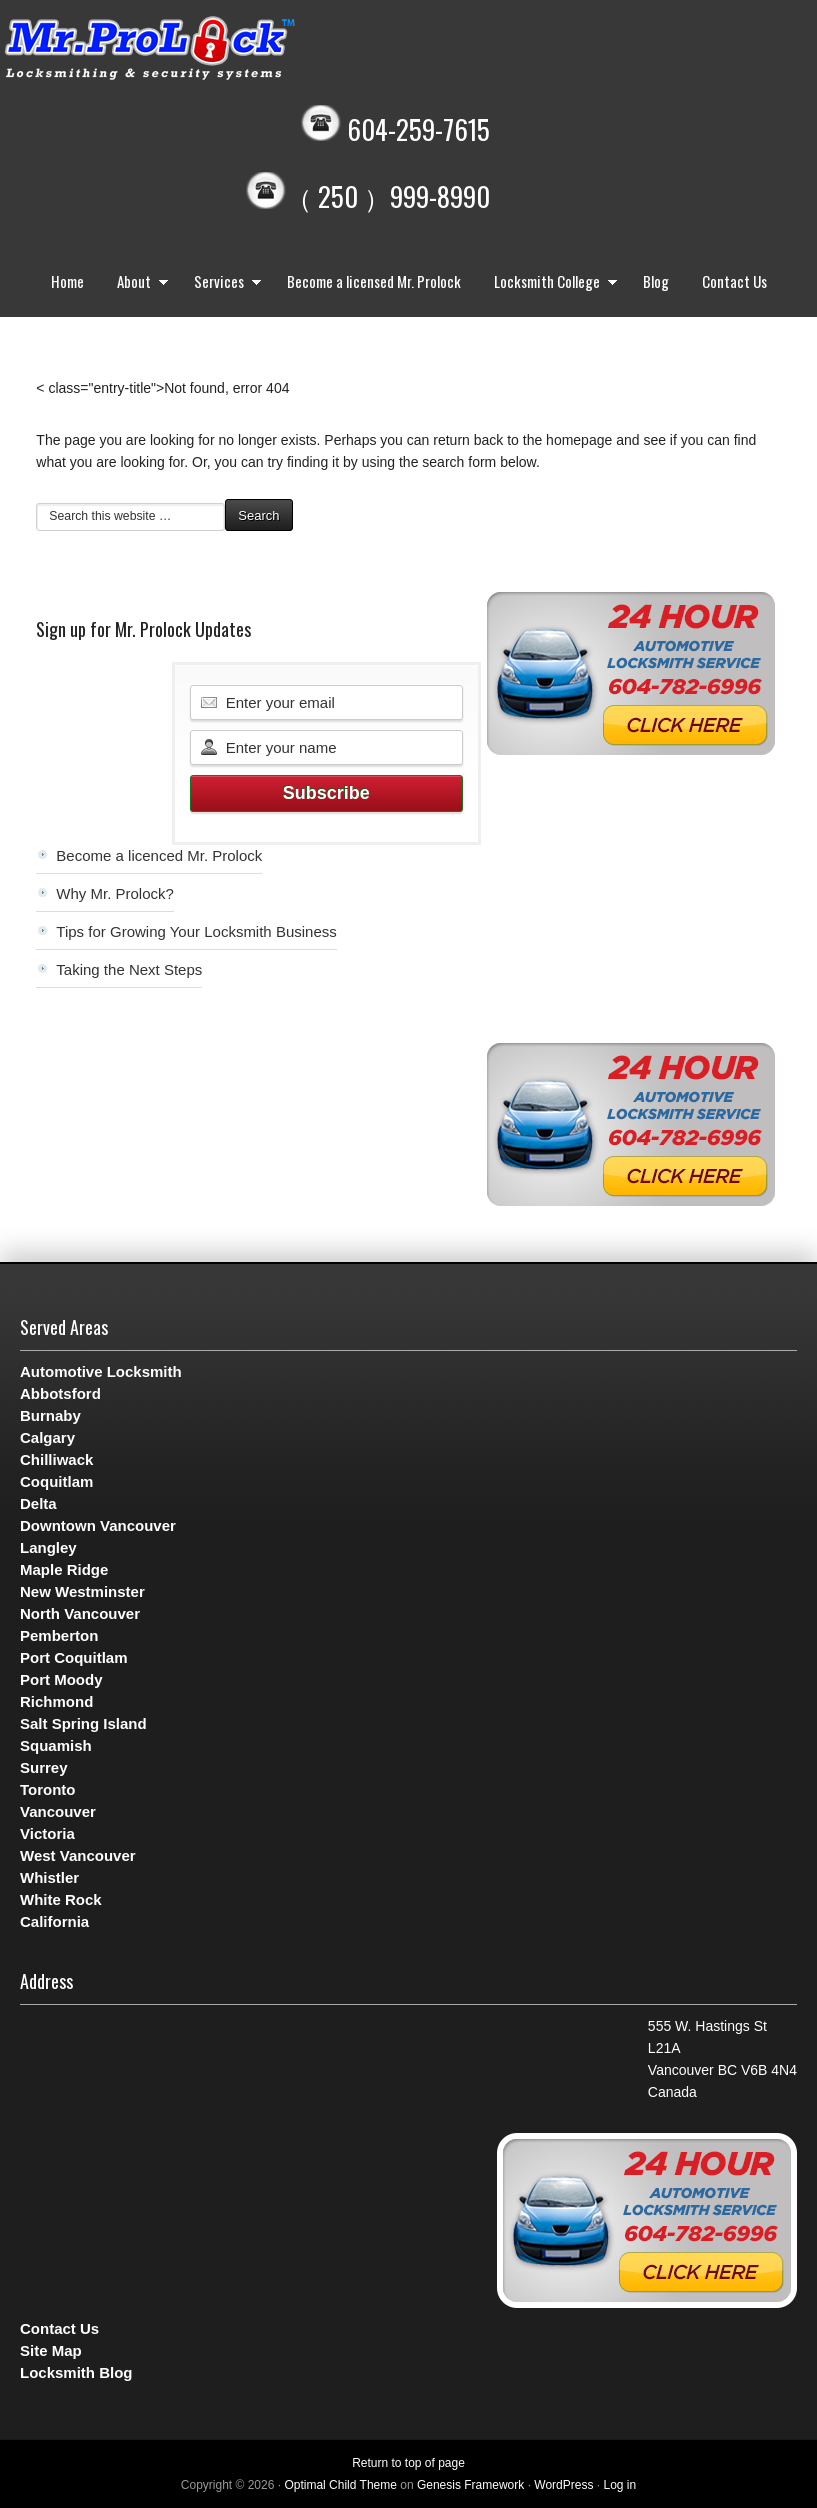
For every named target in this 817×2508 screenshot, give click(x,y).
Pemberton (59, 1635)
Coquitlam (56, 1481)
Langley (48, 1547)
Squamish (56, 1745)
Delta (38, 1503)
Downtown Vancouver (98, 1525)
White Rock (61, 1899)
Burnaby (50, 1415)
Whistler (49, 1877)
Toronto (48, 1789)
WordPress (563, 2485)
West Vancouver (78, 1855)
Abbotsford (60, 1393)
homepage (579, 440)
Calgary (47, 1437)
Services (223, 283)
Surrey (44, 1767)
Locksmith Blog (76, 2372)
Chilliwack (56, 1459)
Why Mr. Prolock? (115, 893)
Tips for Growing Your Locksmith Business (196, 931)
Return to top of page (408, 2463)
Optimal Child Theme (340, 2485)
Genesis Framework (470, 2485)
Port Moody (61, 1679)
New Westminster (82, 1591)
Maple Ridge (64, 1569)
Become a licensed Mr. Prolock (374, 281)
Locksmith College (551, 283)
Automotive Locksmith (101, 1371)
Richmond (56, 1701)
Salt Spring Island (83, 1723)
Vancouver (58, 1811)
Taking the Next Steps (129, 969)
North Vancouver (80, 1613)
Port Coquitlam (74, 1657)
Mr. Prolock (190, 50)
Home (67, 281)
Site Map (51, 2350)
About (138, 283)
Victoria (47, 1833)
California (54, 1921)
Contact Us (734, 281)
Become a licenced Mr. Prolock (159, 855)
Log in (619, 2485)
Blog (656, 281)
